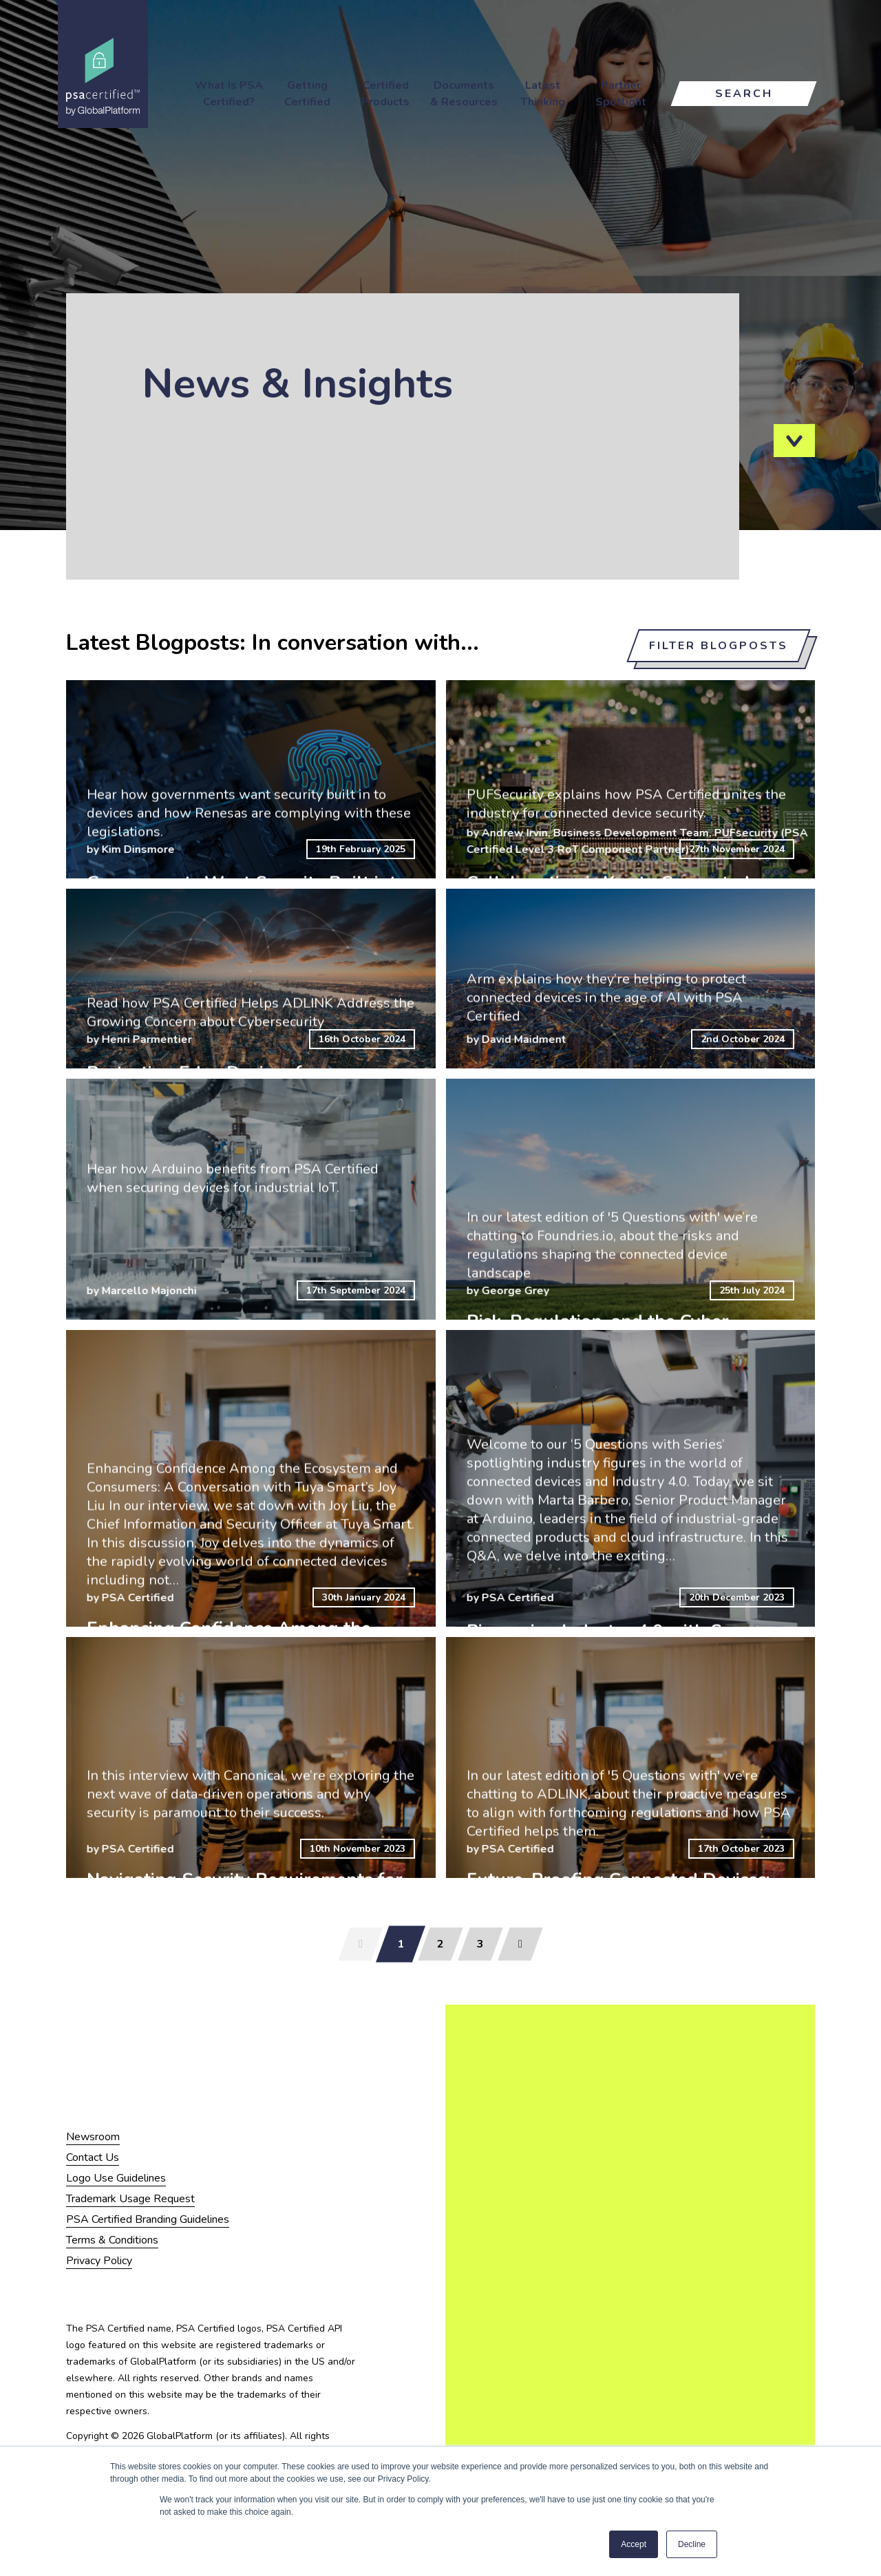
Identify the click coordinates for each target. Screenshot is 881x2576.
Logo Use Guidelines (116, 2178)
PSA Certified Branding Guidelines (147, 2219)
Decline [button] (691, 2544)
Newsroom (93, 2136)
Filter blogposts (718, 645)
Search (744, 93)
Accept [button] (633, 2544)
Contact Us (92, 2157)
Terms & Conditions (112, 2240)
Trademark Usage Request (130, 2198)
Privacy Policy (99, 2260)
